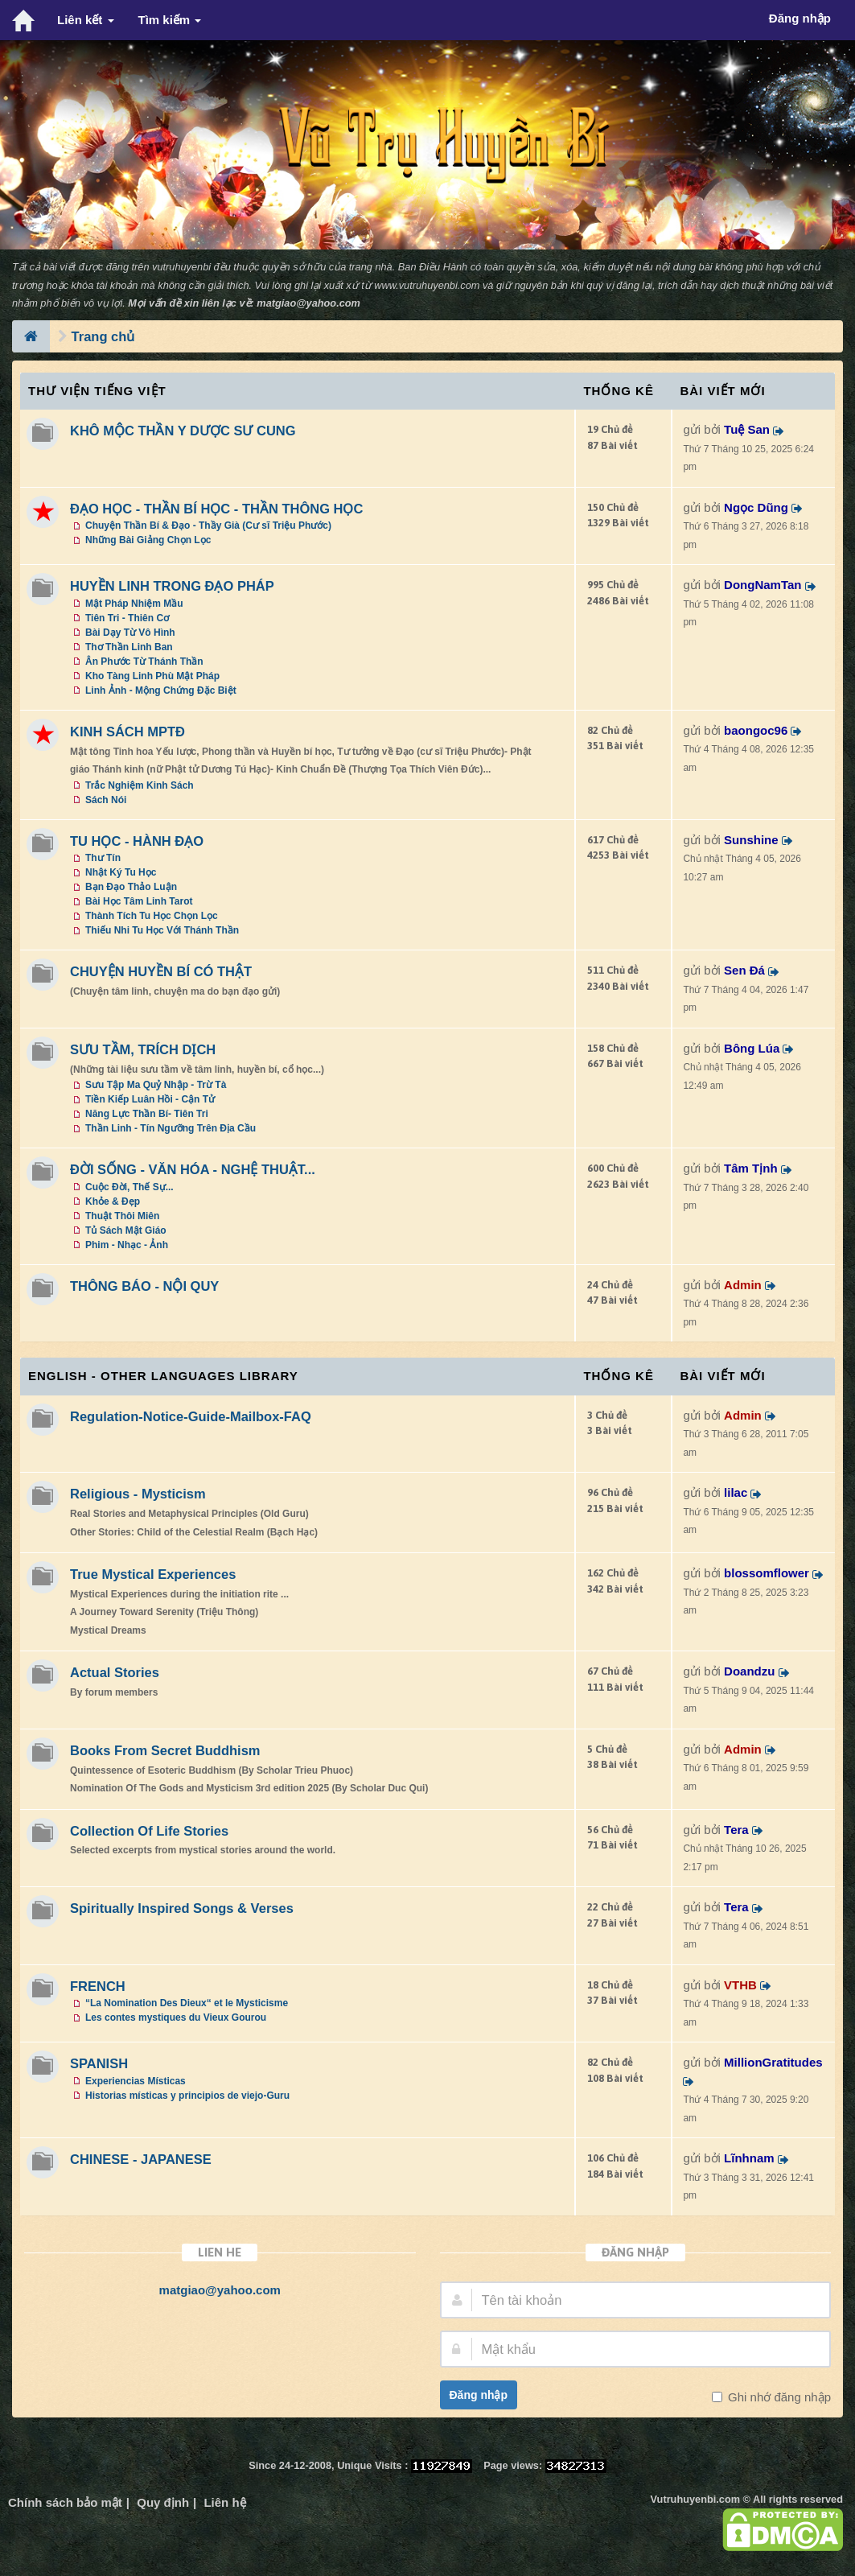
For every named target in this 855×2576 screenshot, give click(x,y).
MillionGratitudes (773, 2062)
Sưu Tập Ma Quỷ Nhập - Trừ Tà (155, 1084)
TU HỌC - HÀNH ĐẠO (136, 841)
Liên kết (85, 20)
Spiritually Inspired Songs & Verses (182, 1908)
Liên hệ (224, 2502)
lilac (735, 1492)
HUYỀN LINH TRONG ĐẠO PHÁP (172, 586)
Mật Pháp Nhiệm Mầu (134, 603)
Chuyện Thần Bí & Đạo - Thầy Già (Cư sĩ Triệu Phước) (208, 525)
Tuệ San (747, 429)
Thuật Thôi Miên (122, 1216)
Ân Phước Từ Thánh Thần (144, 661)
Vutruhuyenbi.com (695, 2499)
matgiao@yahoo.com (308, 303)
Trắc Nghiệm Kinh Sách (139, 785)
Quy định (163, 2502)
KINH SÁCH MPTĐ (127, 731)
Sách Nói (105, 800)
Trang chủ (103, 336)
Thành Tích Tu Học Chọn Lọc (151, 915)
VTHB (740, 1985)
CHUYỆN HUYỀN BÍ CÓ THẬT (161, 971)
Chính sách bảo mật (65, 2502)
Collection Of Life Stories (149, 1831)
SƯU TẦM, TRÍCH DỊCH (143, 1049)
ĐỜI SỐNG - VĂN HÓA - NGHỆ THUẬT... (192, 1169)
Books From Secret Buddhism (165, 1750)
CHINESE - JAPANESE (141, 2159)
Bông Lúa (751, 1048)
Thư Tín (103, 857)
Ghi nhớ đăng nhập (778, 2397)
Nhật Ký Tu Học (120, 872)
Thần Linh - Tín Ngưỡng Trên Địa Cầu (170, 1128)
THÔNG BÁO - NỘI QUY (144, 1286)
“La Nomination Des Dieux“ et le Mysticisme (186, 2003)
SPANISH (99, 2063)
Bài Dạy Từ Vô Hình (130, 632)
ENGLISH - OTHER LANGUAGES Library (163, 1376)
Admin (743, 1285)
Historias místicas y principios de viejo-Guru (187, 2095)
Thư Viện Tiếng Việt (97, 391)
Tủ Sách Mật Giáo (125, 1230)
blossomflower (766, 1573)
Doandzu (749, 1671)
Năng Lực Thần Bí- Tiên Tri (146, 1113)
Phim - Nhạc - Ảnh (126, 1245)
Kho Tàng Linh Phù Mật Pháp (152, 676)
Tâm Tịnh (751, 1168)
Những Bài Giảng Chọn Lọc (148, 540)
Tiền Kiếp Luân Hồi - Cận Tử (150, 1099)
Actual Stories (114, 1672)
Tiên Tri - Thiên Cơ (127, 618)
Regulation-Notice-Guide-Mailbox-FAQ (190, 1416)
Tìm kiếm (170, 20)
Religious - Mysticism (138, 1493)
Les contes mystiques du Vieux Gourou (175, 2017)
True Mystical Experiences (153, 1574)
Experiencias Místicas (135, 2081)
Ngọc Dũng (756, 507)
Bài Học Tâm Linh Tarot (138, 901)
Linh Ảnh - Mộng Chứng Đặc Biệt (160, 690)
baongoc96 (755, 730)
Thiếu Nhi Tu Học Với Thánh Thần (162, 930)
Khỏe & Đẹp (112, 1201)
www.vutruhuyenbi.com (426, 285)
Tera (736, 1829)
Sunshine (751, 840)
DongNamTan (762, 584)
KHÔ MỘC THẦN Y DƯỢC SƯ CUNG (183, 430)
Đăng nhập (479, 2394)
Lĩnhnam (749, 2158)
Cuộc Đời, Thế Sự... (129, 1187)
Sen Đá (744, 970)
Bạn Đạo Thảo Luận (131, 886)
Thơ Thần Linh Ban (129, 647)
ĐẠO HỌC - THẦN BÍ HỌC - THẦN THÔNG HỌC (216, 508)
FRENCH (97, 1986)
